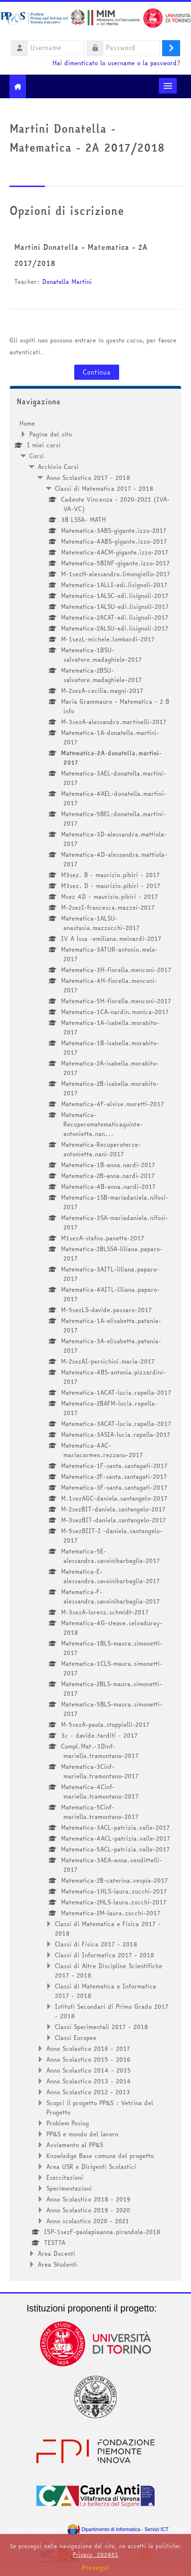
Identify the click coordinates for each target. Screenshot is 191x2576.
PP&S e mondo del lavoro (82, 2134)
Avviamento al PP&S (74, 2145)
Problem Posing (67, 2123)
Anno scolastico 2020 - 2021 (87, 2221)
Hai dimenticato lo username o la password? (116, 63)
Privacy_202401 (95, 2554)
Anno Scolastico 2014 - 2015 (88, 2070)
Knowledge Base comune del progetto (100, 2155)
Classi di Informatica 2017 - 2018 (104, 1955)
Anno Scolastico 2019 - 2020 (88, 2210)
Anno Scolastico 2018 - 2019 (88, 2199)
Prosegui (95, 2567)
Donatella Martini (67, 281)
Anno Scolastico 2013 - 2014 (88, 2081)
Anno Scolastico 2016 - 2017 (88, 2048)
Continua (97, 372)
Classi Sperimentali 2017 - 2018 (101, 2026)
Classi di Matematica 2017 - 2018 (104, 488)
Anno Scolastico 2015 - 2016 (88, 2059)
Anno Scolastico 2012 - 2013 (88, 2092)
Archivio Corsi (58, 466)
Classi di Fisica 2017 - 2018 (96, 1944)
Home (27, 423)
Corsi (36, 456)
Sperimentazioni (69, 2188)
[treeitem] (95, 1343)
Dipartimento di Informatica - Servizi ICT (118, 2529)
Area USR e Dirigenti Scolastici (91, 2166)
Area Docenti (56, 2253)
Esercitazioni (64, 2177)
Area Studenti (57, 2264)
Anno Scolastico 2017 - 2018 (88, 477)
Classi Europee (75, 2037)
